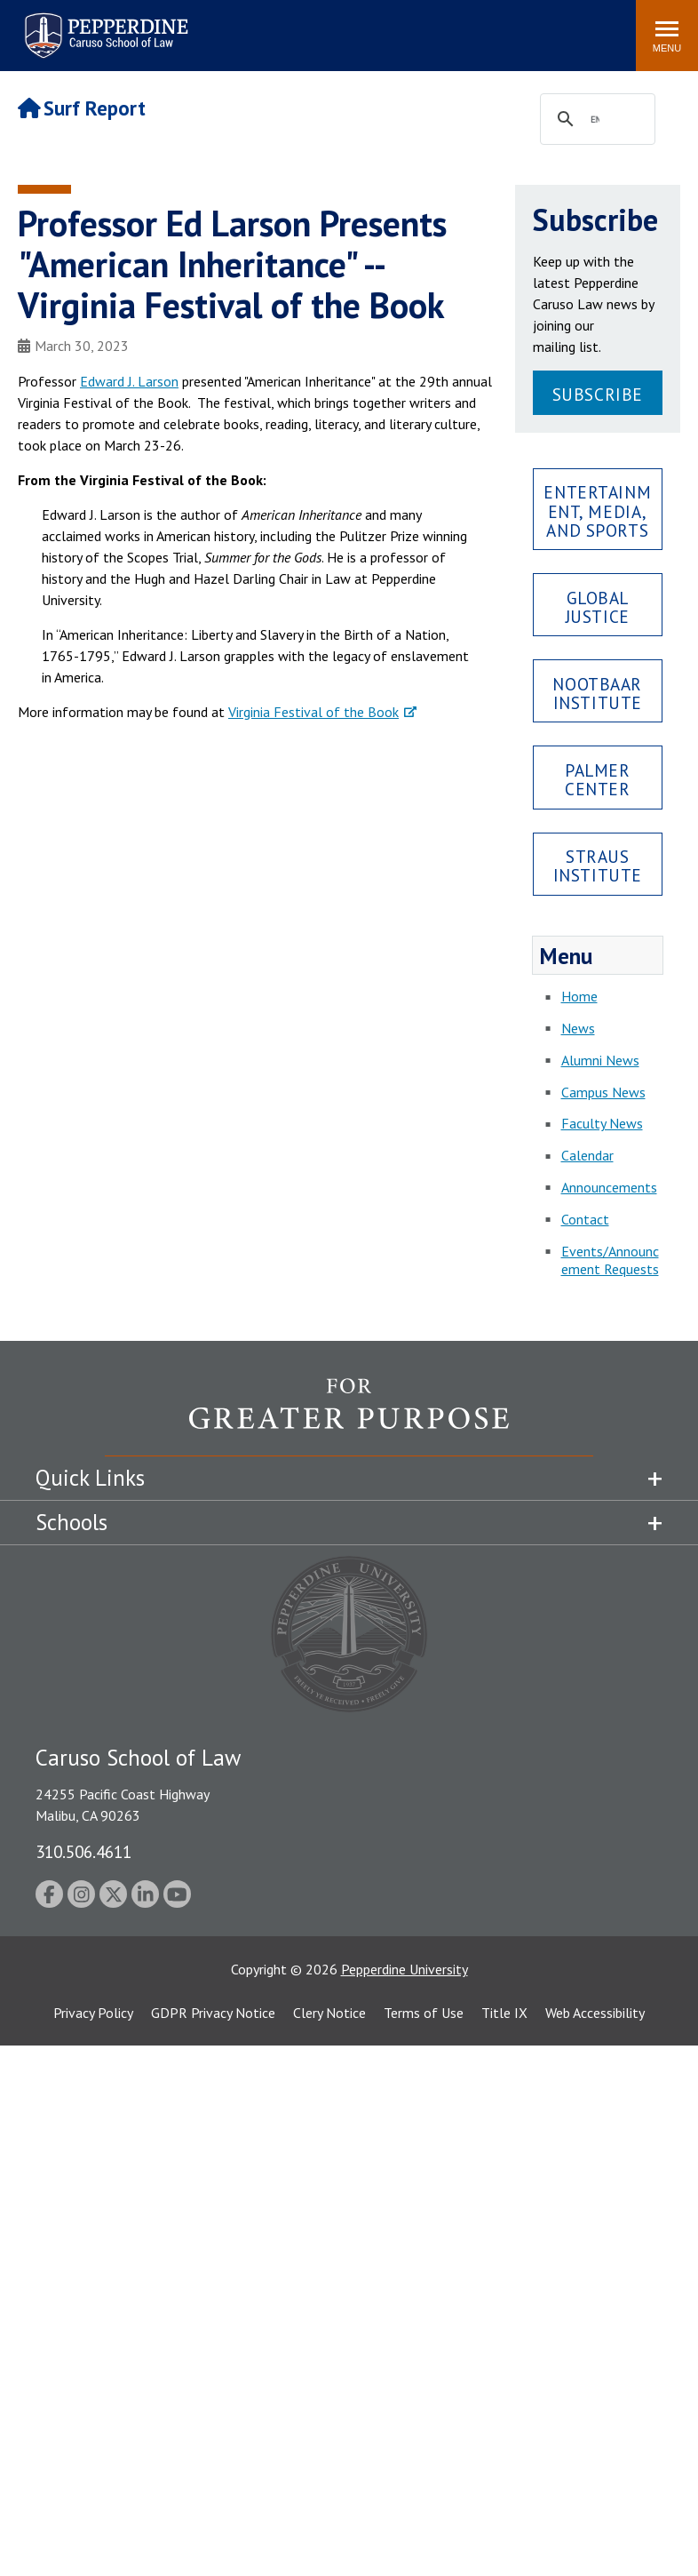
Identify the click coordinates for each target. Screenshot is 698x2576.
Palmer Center (597, 779)
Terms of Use (424, 2013)
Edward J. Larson (129, 381)
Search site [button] (381, 26)
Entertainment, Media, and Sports (597, 510)
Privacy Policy (93, 2013)
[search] (595, 120)
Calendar (587, 1155)
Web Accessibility (595, 2013)
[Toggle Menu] (667, 35)
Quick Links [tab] (90, 1477)
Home (579, 996)
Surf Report (82, 108)
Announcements (609, 1187)
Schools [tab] (71, 1522)
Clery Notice (329, 2013)
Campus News (603, 1092)
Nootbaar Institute (597, 693)
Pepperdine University (404, 1969)
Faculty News (602, 1123)
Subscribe (597, 394)
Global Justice (598, 606)
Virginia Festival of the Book (313, 712)
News (578, 1028)
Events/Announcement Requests (610, 1260)
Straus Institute (597, 865)
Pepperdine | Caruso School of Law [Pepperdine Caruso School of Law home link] (103, 24)
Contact (585, 1219)
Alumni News (600, 1060)
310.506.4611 (83, 1851)
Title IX (504, 2013)
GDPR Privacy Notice (213, 2013)
